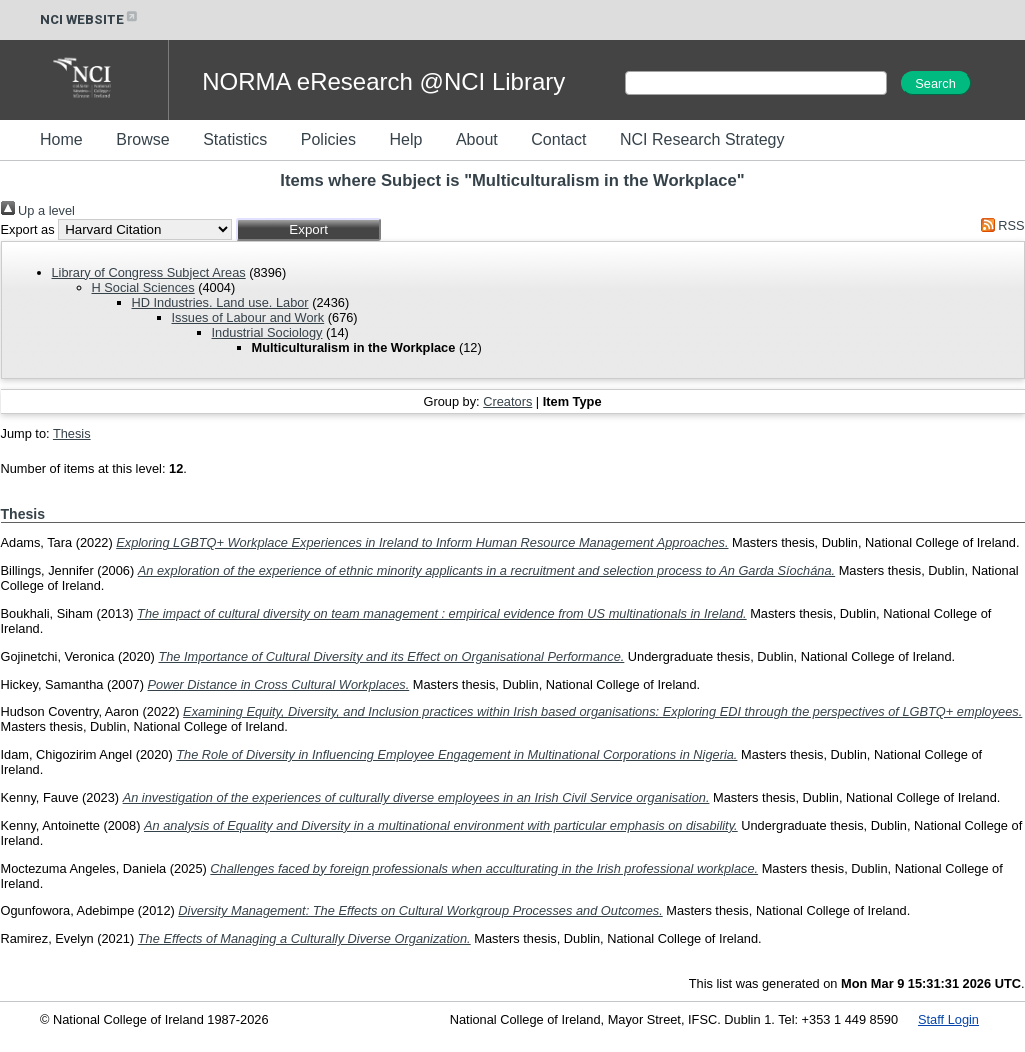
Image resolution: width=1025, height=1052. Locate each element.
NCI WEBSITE (90, 19)
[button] (308, 229)
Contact (558, 139)
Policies (328, 139)
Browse (142, 139)
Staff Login (948, 1019)
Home (61, 139)
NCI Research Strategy (702, 139)
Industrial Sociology (267, 332)
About (477, 139)
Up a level (38, 210)
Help (405, 139)
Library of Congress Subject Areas (149, 272)
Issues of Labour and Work (248, 317)
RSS (999, 225)
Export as (28, 229)
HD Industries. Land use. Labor (220, 302)
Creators (507, 401)
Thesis (72, 433)
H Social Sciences (143, 287)
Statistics (235, 139)
